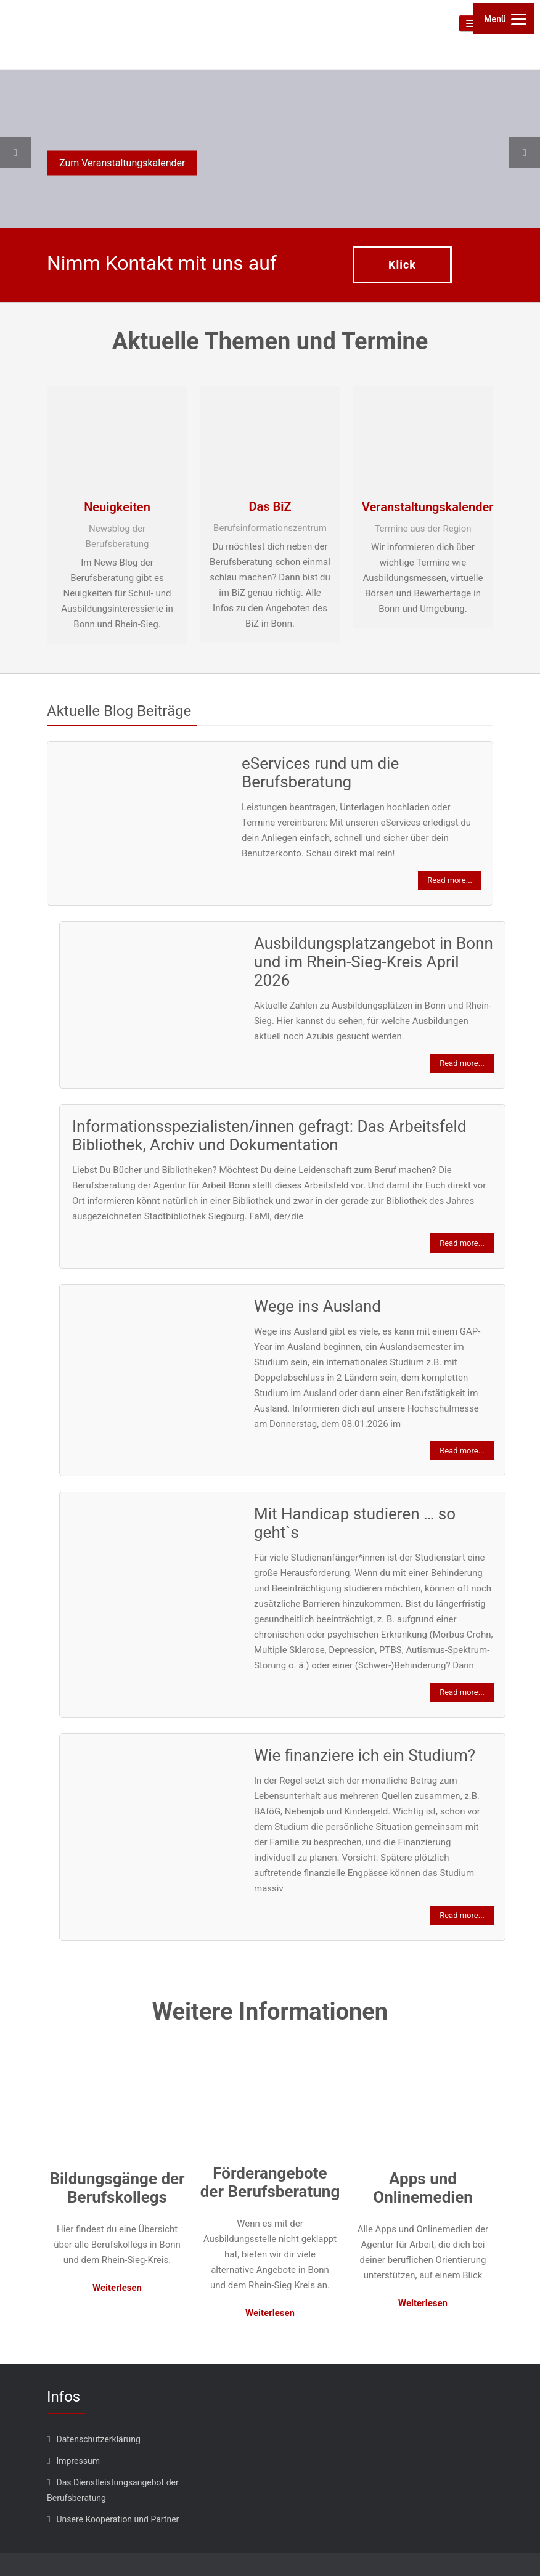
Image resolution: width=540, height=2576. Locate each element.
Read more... (449, 880)
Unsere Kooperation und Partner (117, 2519)
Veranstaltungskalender (423, 507)
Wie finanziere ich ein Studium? (364, 1755)
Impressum (77, 2461)
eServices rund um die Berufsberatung (320, 772)
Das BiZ (269, 506)
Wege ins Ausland (317, 1306)
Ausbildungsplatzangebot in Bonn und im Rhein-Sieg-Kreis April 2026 (373, 961)
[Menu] (503, 18)
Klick (402, 264)
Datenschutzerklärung (98, 2439)
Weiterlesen (117, 2287)
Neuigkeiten (117, 507)
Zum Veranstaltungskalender (122, 163)
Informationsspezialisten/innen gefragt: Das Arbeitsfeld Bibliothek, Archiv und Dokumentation (269, 1135)
